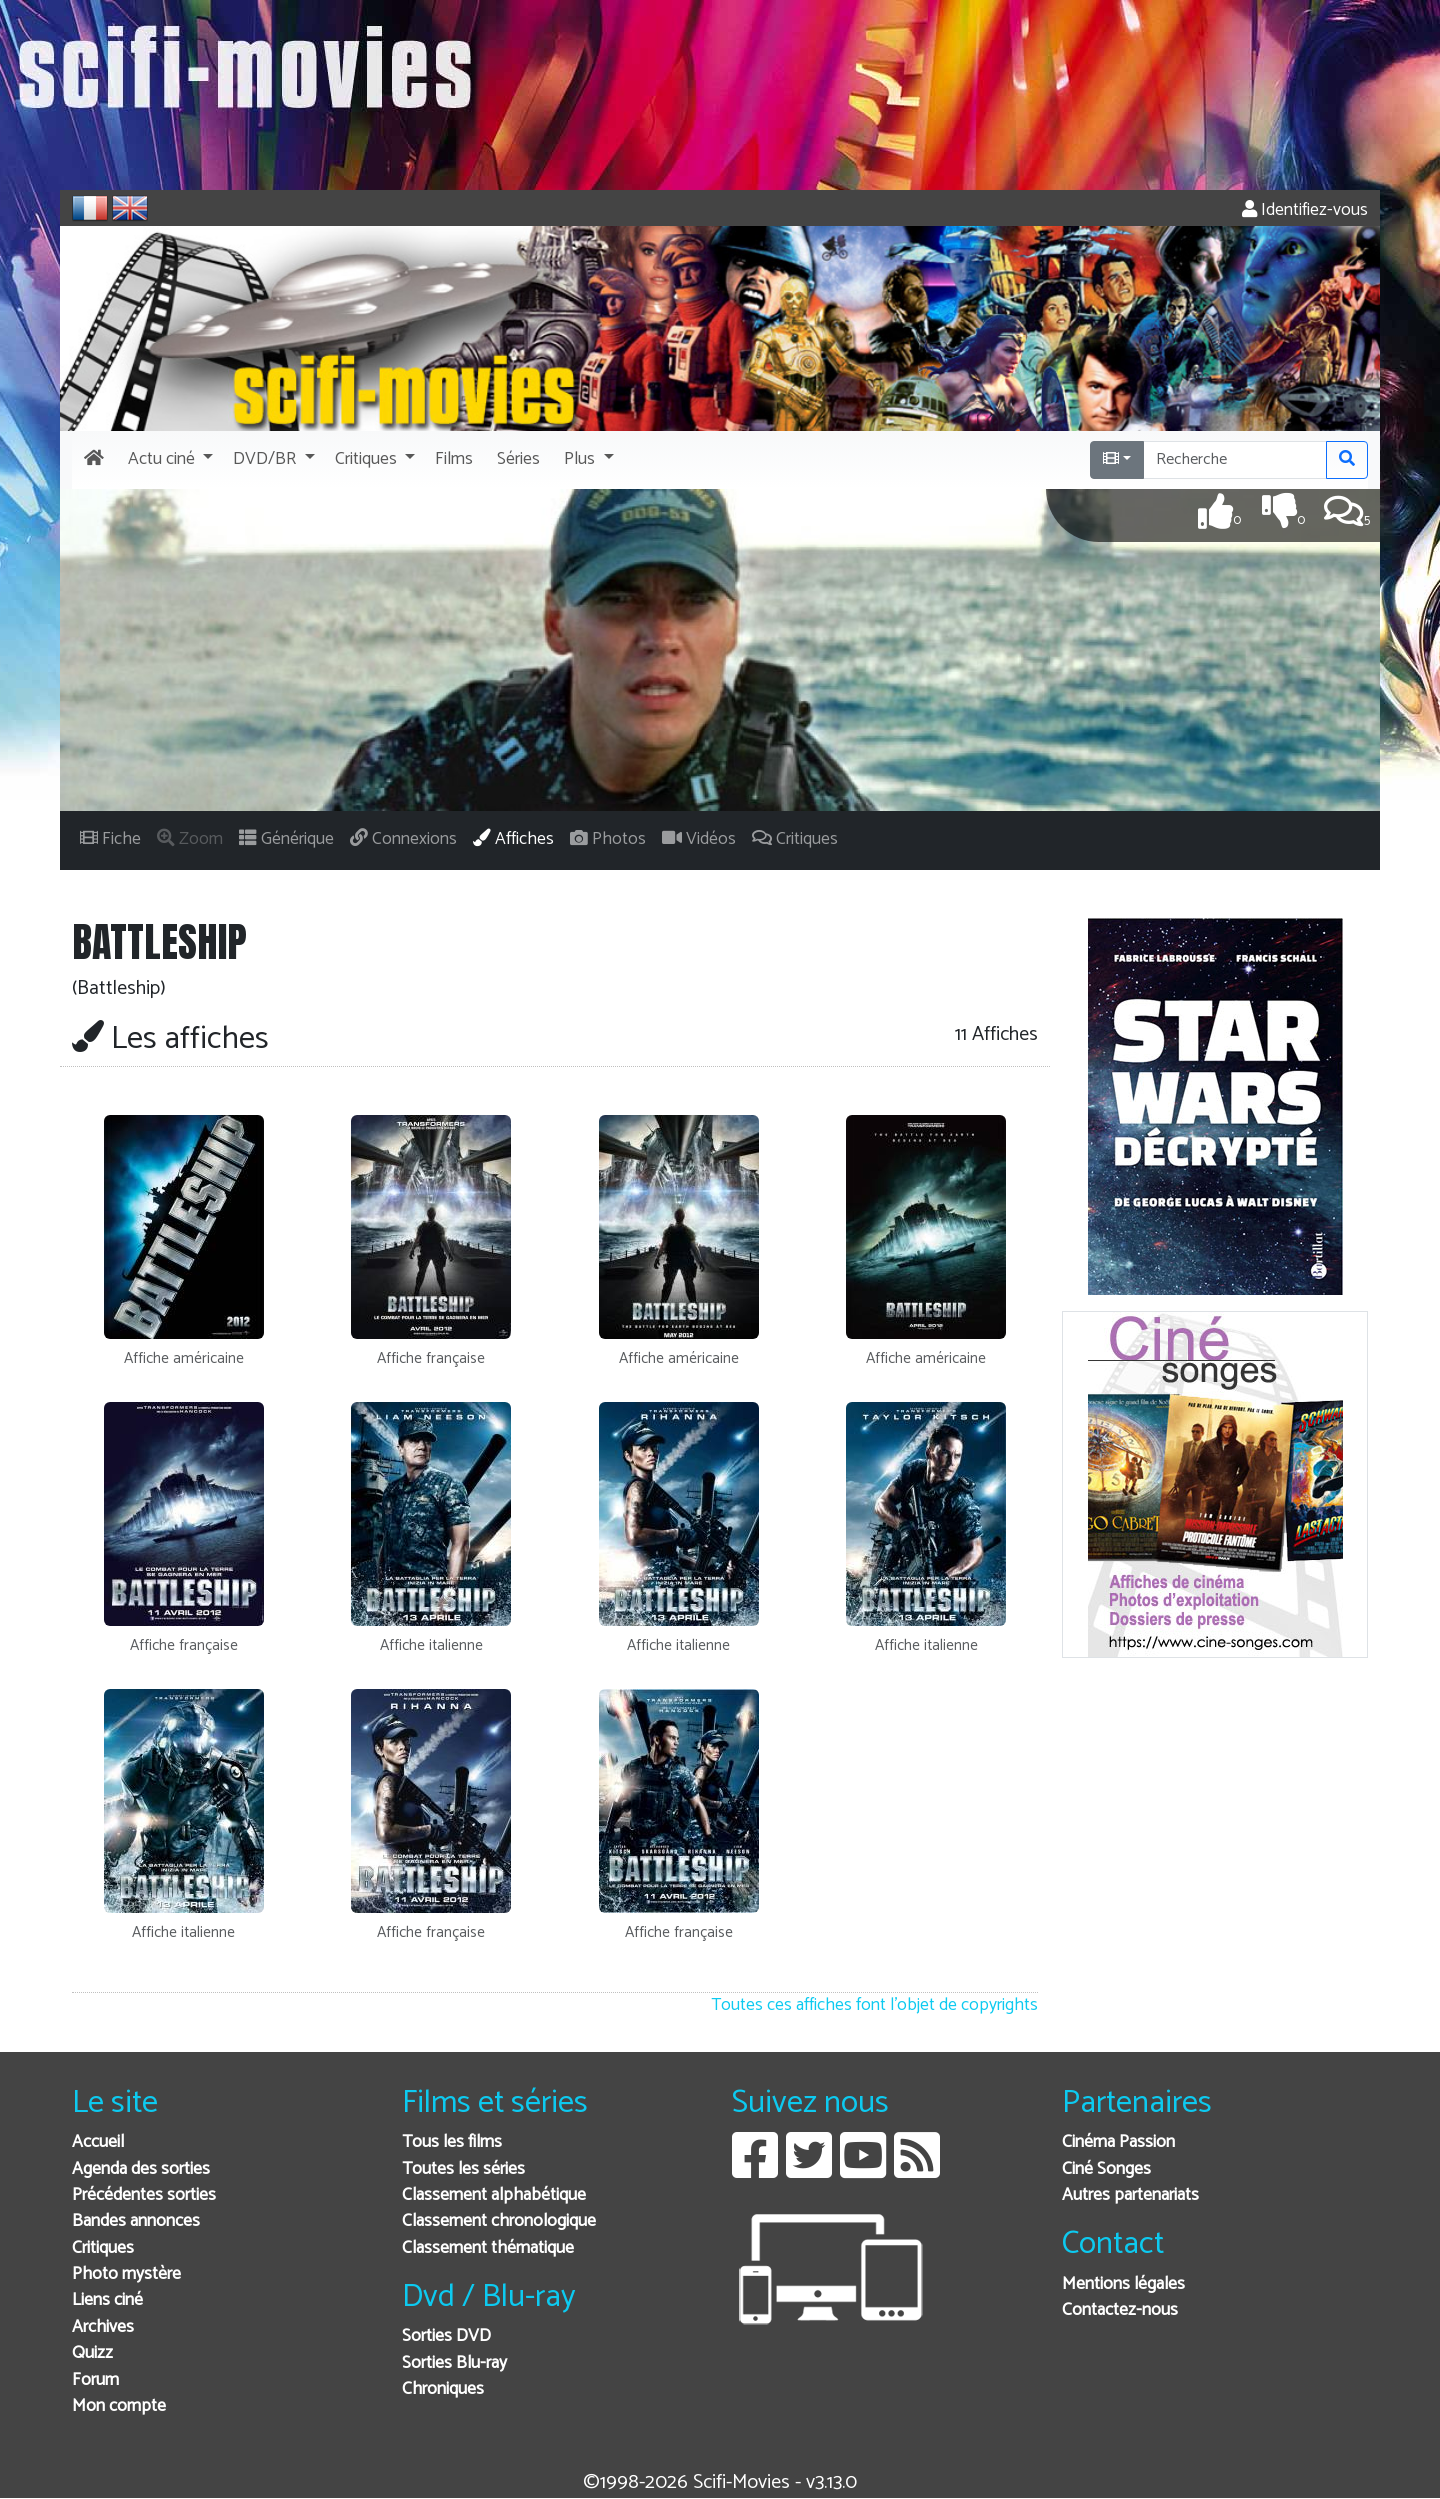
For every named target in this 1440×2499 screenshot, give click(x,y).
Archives (103, 2327)
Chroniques (443, 2389)
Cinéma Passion (1118, 2142)
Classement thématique (488, 2248)
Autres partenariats (1130, 2195)
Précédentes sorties (144, 2195)
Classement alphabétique (494, 2195)
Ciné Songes (1106, 2169)
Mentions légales (1123, 2284)
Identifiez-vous (1305, 210)
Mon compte (119, 2406)
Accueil (98, 2142)
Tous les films (452, 2142)
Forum (95, 2380)
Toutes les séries (463, 2169)
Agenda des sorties (141, 2169)
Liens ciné (107, 2300)
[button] (168, 460)
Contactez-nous (1120, 2310)
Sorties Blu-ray (454, 2363)
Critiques (103, 2248)
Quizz (92, 2353)
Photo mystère (126, 2274)
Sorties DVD (446, 2336)
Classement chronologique (499, 2221)
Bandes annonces (136, 2221)
